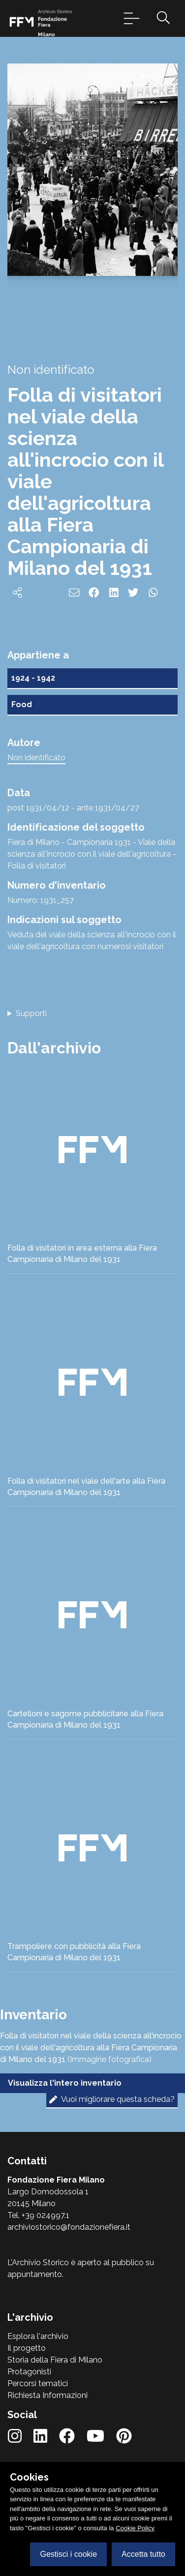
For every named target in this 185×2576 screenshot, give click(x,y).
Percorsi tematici (37, 2383)
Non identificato (36, 757)
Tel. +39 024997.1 (38, 2215)
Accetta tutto (143, 2554)
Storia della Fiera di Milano (54, 2360)
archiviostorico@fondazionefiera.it (68, 2227)
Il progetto (26, 2348)
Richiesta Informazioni (47, 2395)
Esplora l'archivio (37, 2336)
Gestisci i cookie (68, 2554)
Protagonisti (29, 2371)
